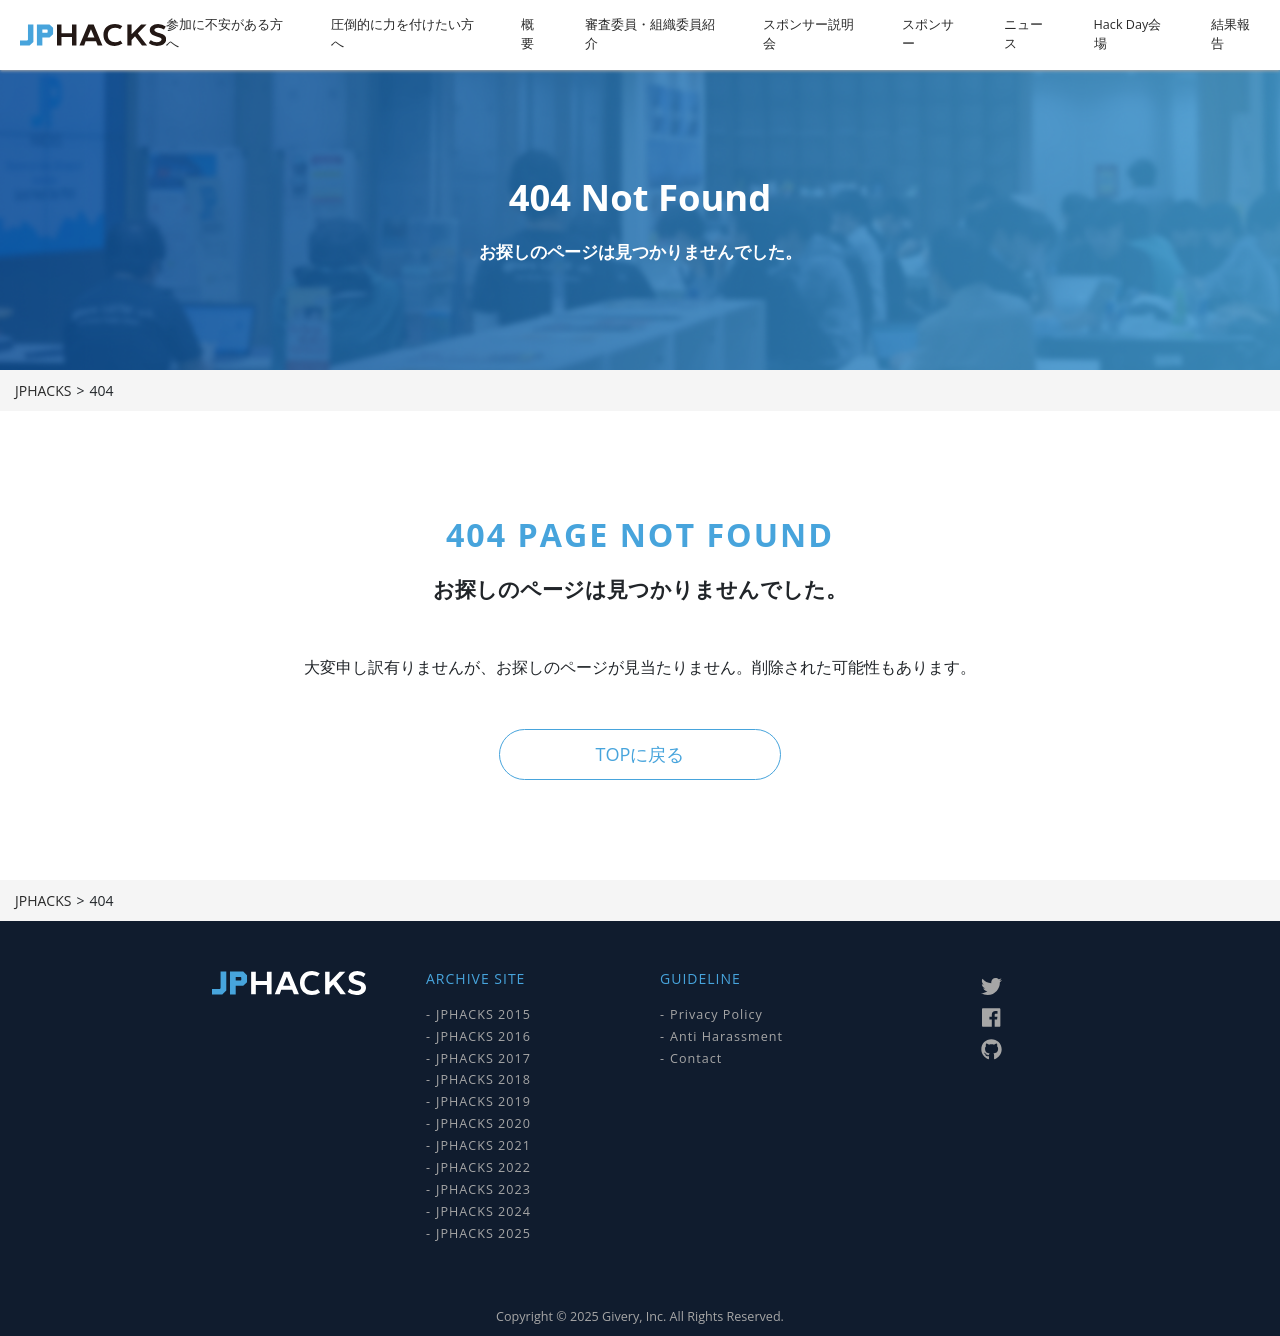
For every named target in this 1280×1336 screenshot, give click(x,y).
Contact (696, 1057)
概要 (527, 34)
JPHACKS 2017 (483, 1057)
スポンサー (928, 34)
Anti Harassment (726, 1035)
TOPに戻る (639, 754)
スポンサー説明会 (808, 34)
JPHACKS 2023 (483, 1189)
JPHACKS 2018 (483, 1079)
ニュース (1023, 34)
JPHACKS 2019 (483, 1101)
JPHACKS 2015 (483, 1014)
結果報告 (1230, 34)
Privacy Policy (716, 1014)
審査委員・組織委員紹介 (650, 34)
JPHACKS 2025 (483, 1232)
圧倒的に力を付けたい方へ (402, 34)
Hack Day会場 (1128, 34)
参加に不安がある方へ (224, 34)
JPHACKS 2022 (483, 1167)
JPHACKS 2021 (483, 1145)
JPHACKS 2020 (483, 1123)
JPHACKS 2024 (483, 1211)
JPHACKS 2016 (483, 1035)
